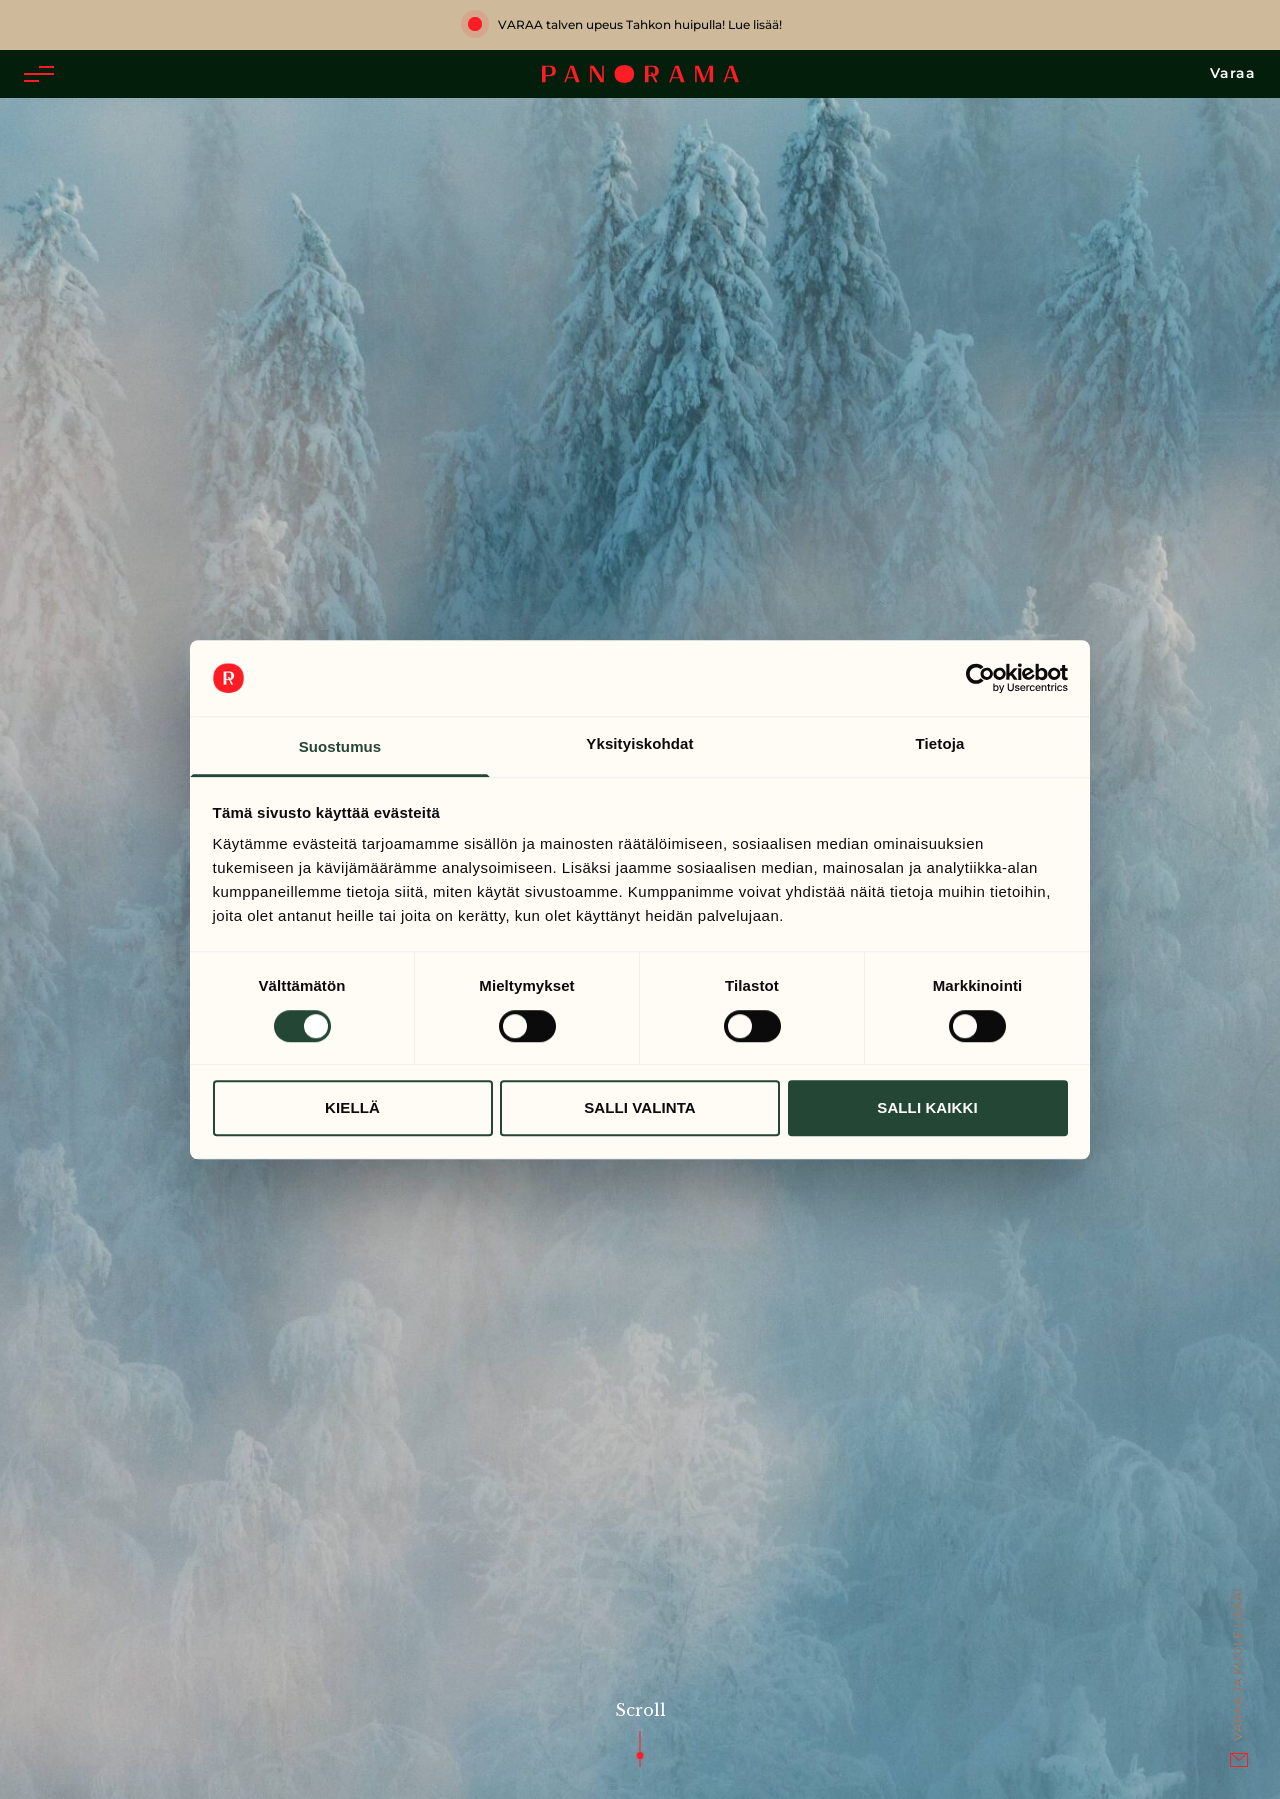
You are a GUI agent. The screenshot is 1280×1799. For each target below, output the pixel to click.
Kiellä (352, 1107)
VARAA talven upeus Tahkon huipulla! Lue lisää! (640, 24)
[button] (39, 74)
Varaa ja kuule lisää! (1237, 1665)
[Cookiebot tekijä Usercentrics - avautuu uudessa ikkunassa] (980, 678)
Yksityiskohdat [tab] (639, 744)
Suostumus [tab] (340, 747)
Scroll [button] (640, 1553)
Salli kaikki (927, 1107)
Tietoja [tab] (940, 744)
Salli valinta (640, 1107)
